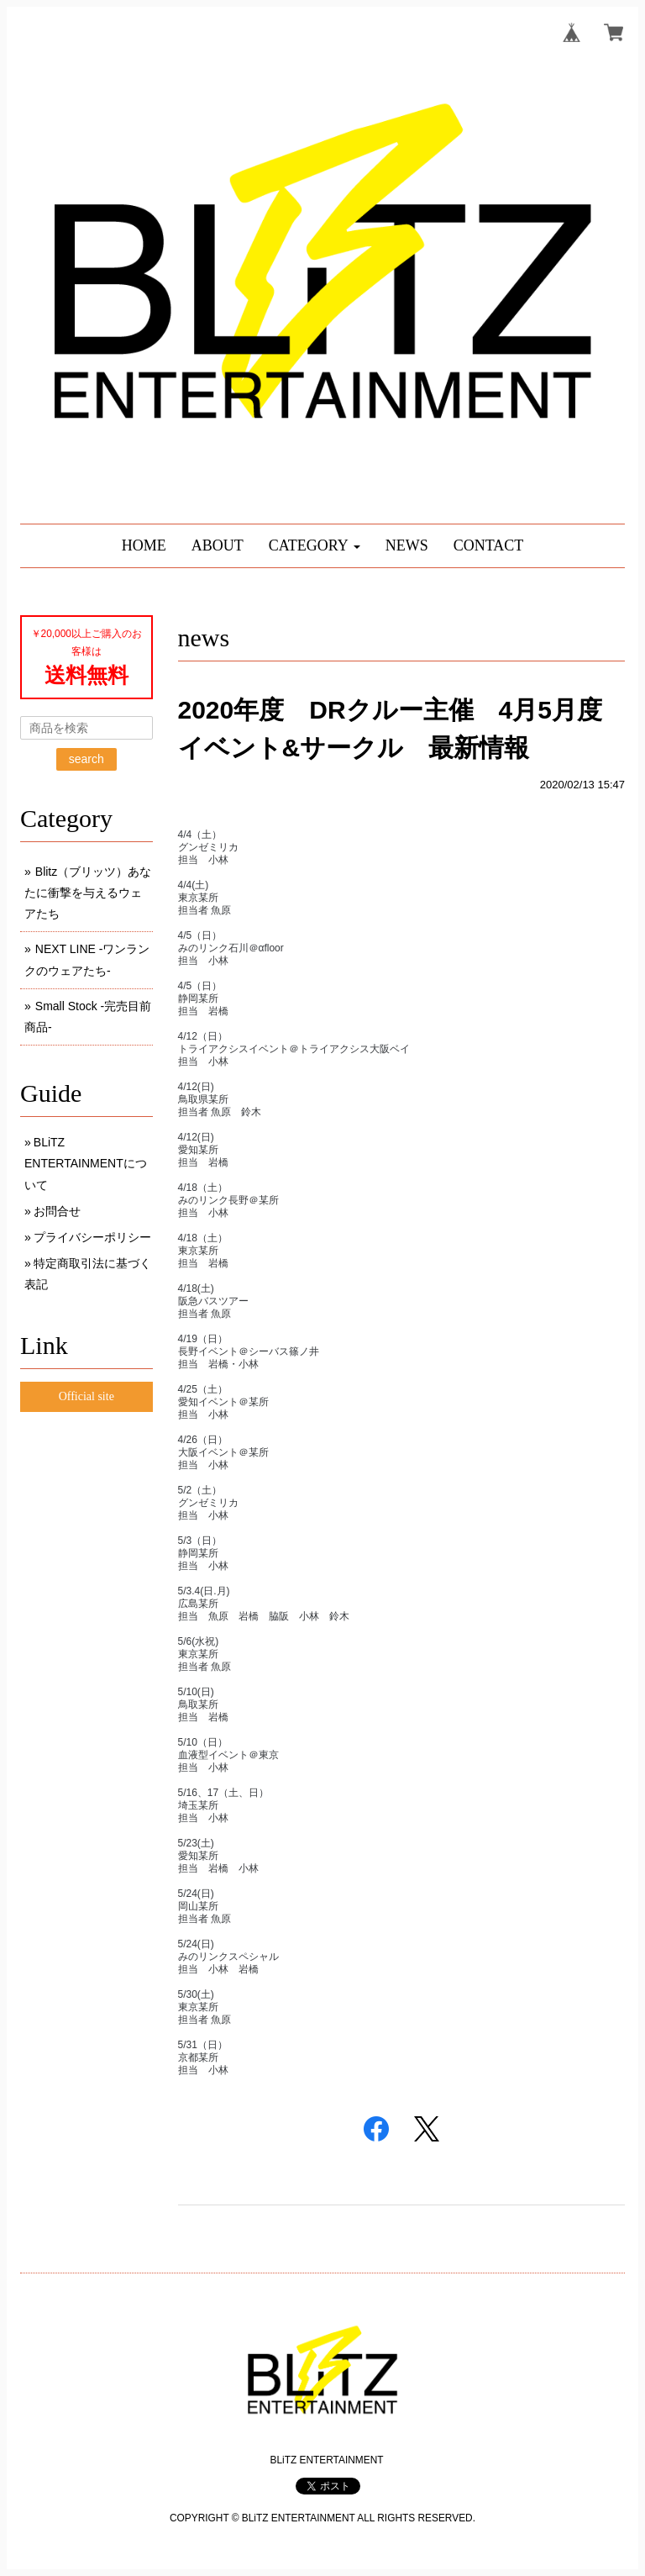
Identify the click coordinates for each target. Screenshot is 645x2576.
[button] (314, 545)
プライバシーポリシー (92, 1237)
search (86, 759)
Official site (86, 1396)
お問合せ (57, 1211)
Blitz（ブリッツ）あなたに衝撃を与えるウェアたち (87, 892)
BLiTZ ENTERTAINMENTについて (85, 1163)
